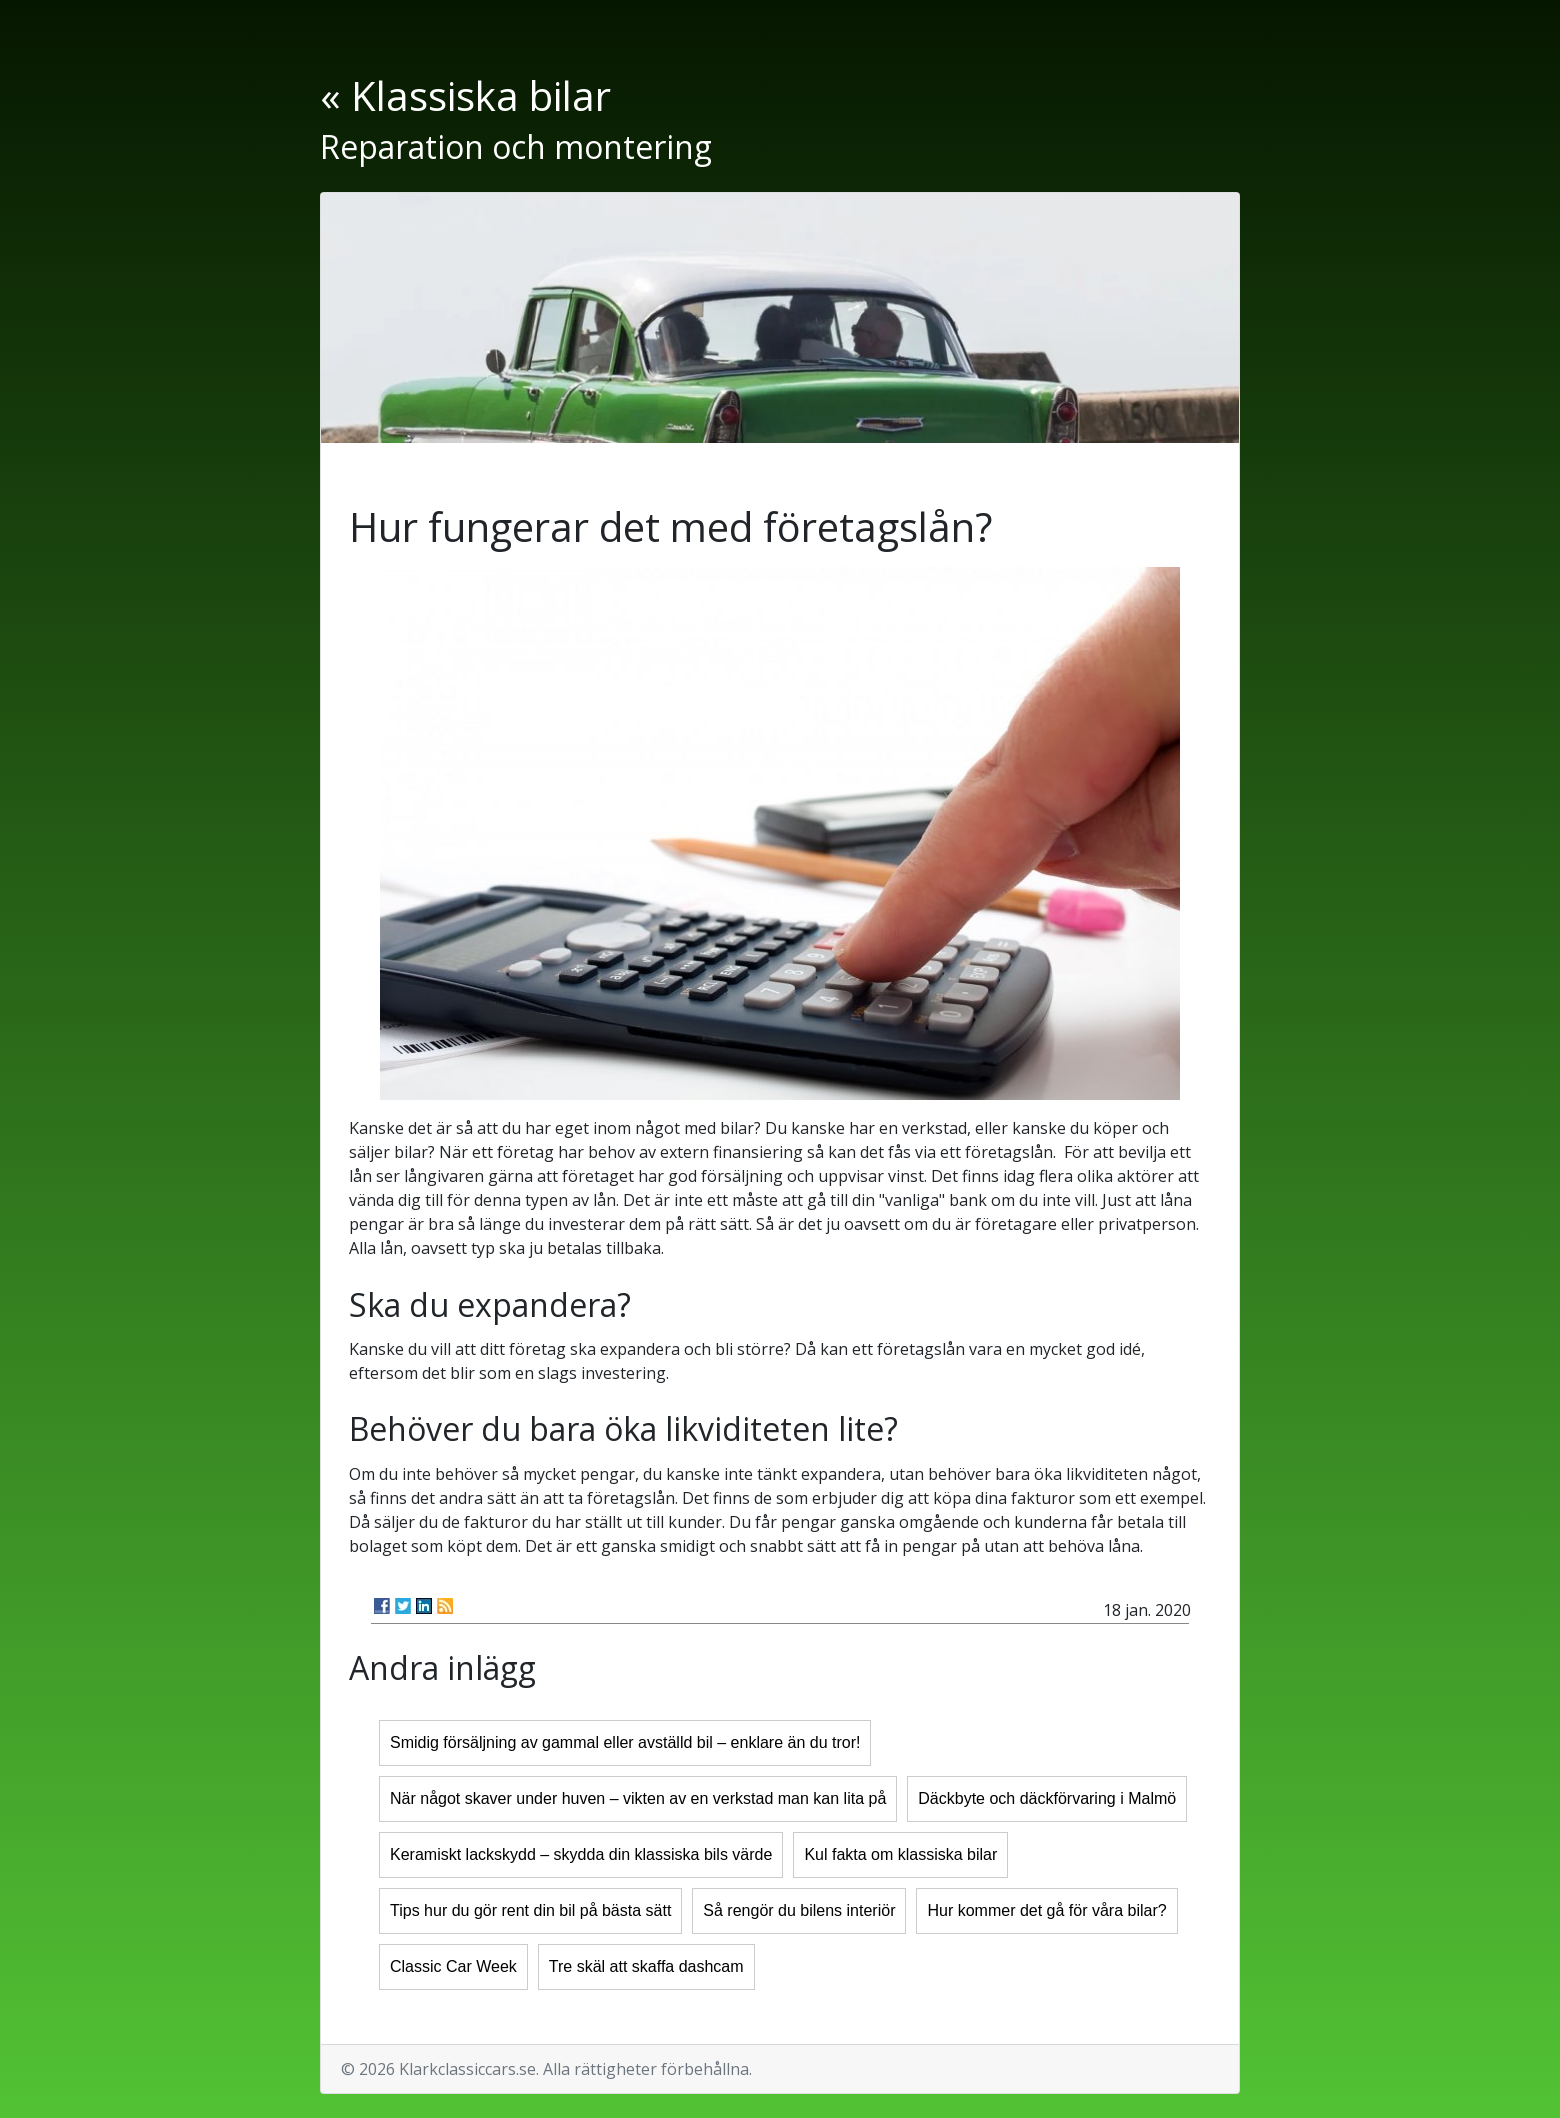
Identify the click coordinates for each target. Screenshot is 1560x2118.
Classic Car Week (453, 1966)
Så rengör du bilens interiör (799, 1910)
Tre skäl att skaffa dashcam (646, 1966)
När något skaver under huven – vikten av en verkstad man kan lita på (638, 1798)
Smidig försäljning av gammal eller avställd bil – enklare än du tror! (625, 1742)
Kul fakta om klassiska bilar (900, 1854)
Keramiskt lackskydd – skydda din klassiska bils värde (581, 1854)
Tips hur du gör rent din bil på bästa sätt (530, 1910)
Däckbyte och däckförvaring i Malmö (1047, 1798)
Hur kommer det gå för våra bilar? (1046, 1910)
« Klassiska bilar (465, 95)
